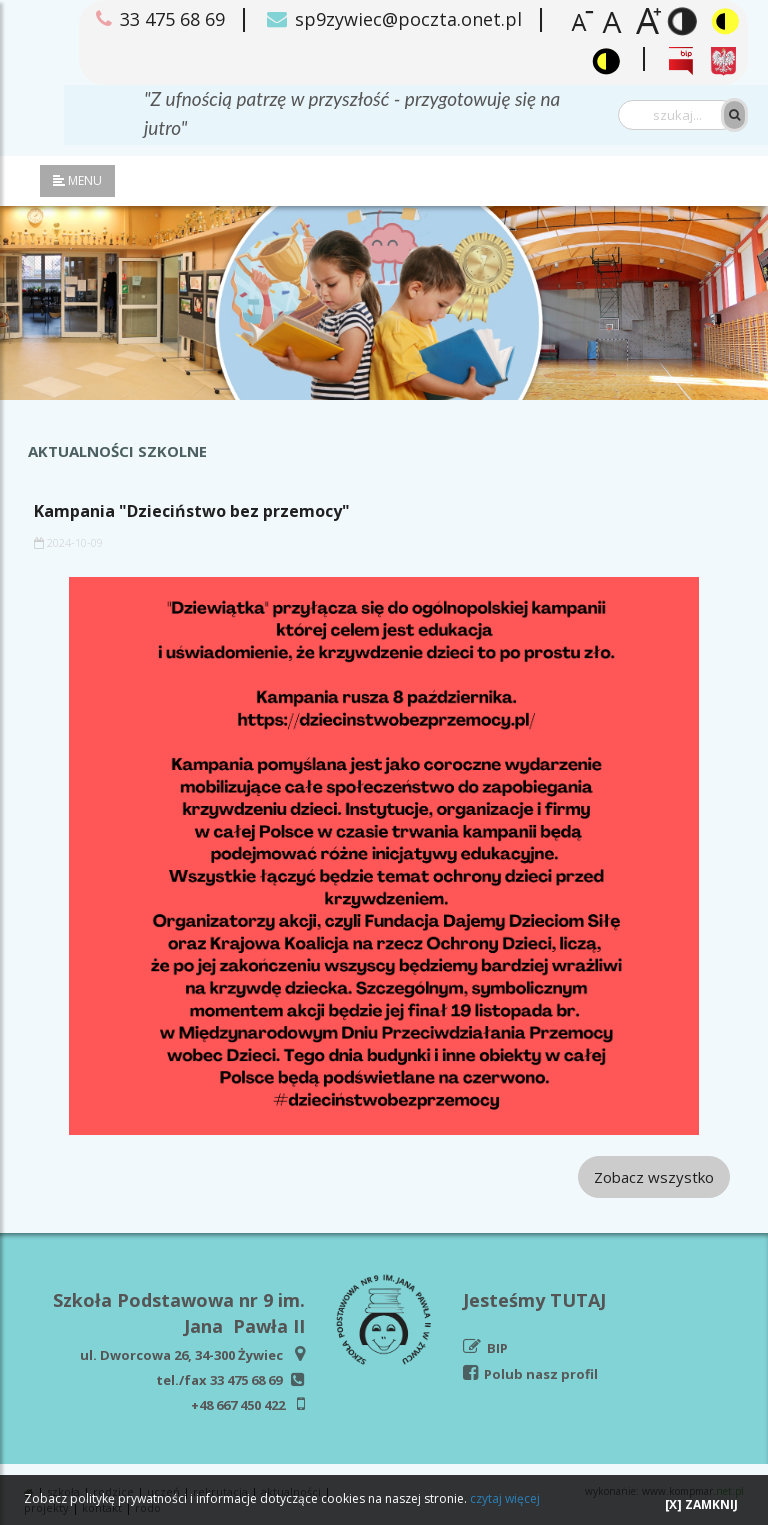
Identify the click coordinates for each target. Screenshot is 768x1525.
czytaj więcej (505, 1498)
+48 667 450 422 (238, 1405)
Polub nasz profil (541, 1374)
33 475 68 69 (246, 1380)
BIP (497, 1348)
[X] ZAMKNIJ (701, 1504)
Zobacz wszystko (654, 1177)
